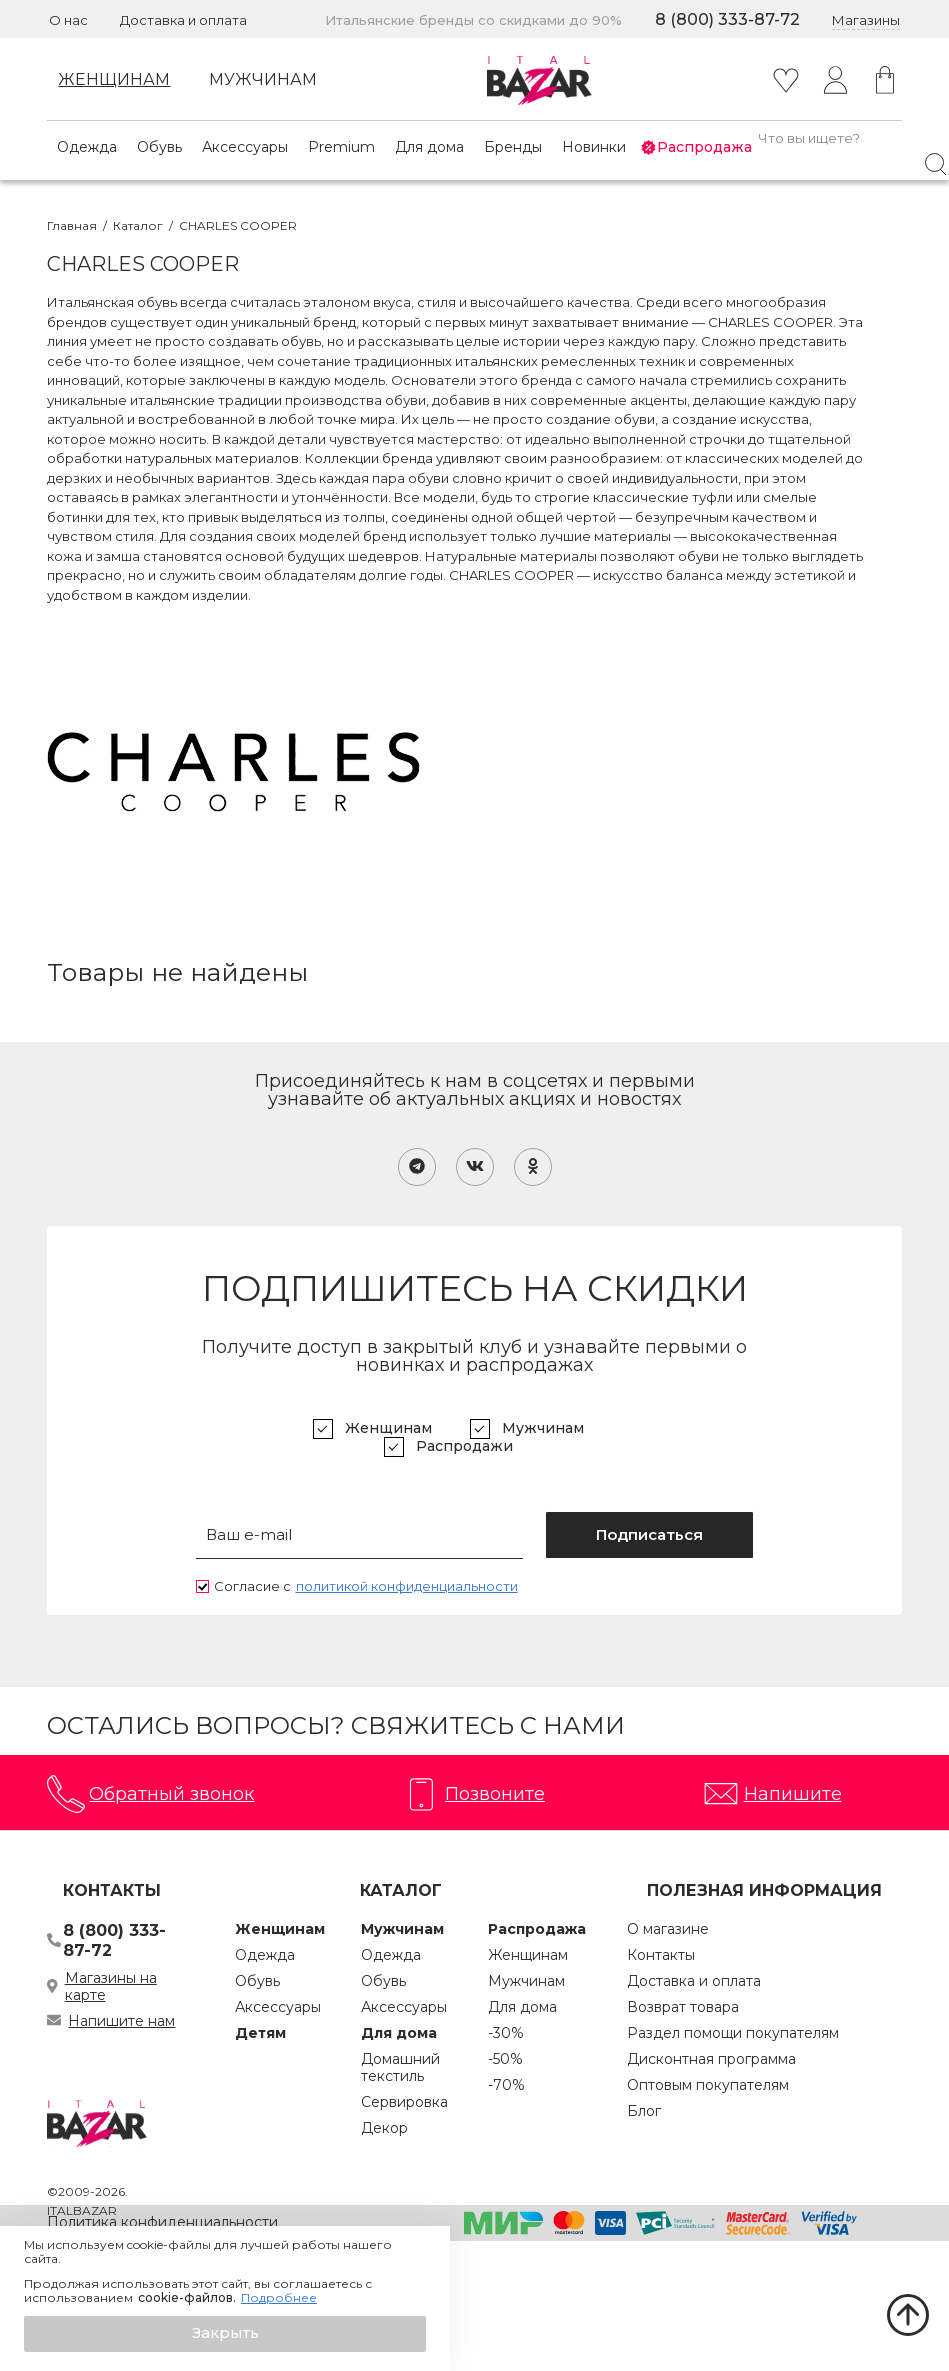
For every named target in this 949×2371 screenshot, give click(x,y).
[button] (225, 2334)
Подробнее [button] (279, 2298)
